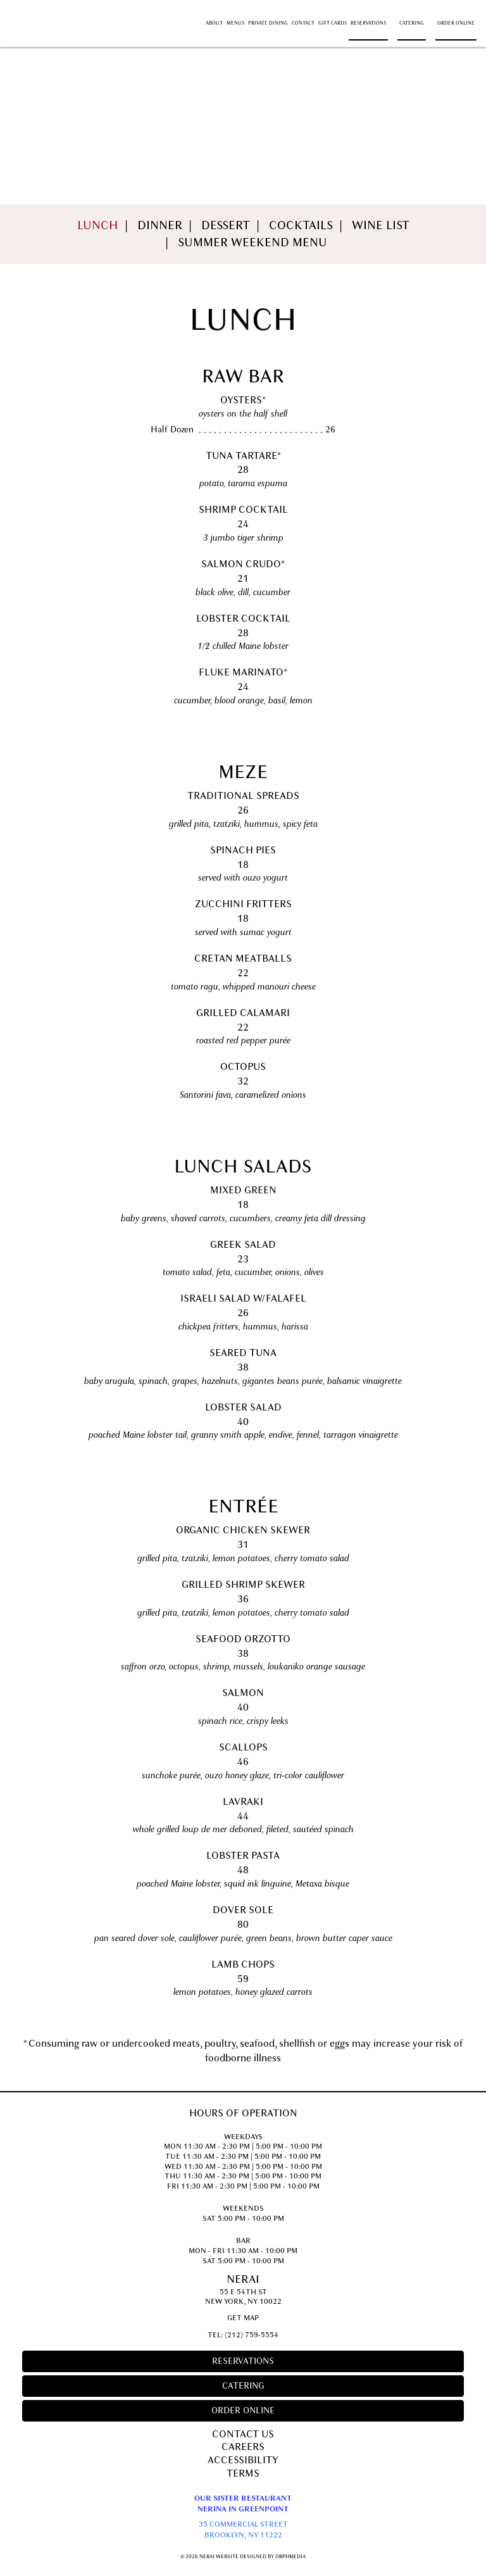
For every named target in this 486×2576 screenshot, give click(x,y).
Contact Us (243, 2434)
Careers (243, 2447)
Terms (243, 2473)
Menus (235, 23)
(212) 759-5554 (251, 2335)
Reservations (368, 23)
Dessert (225, 225)
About (214, 23)
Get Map (243, 2318)
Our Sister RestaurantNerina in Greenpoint (243, 2503)
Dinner (159, 225)
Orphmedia (290, 2556)
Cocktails (301, 225)
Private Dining (268, 23)
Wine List (380, 225)
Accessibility (243, 2460)
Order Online (456, 23)
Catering (411, 23)
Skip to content (46, 7)
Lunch (97, 225)
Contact (303, 23)
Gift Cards (332, 23)
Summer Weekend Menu (252, 242)
